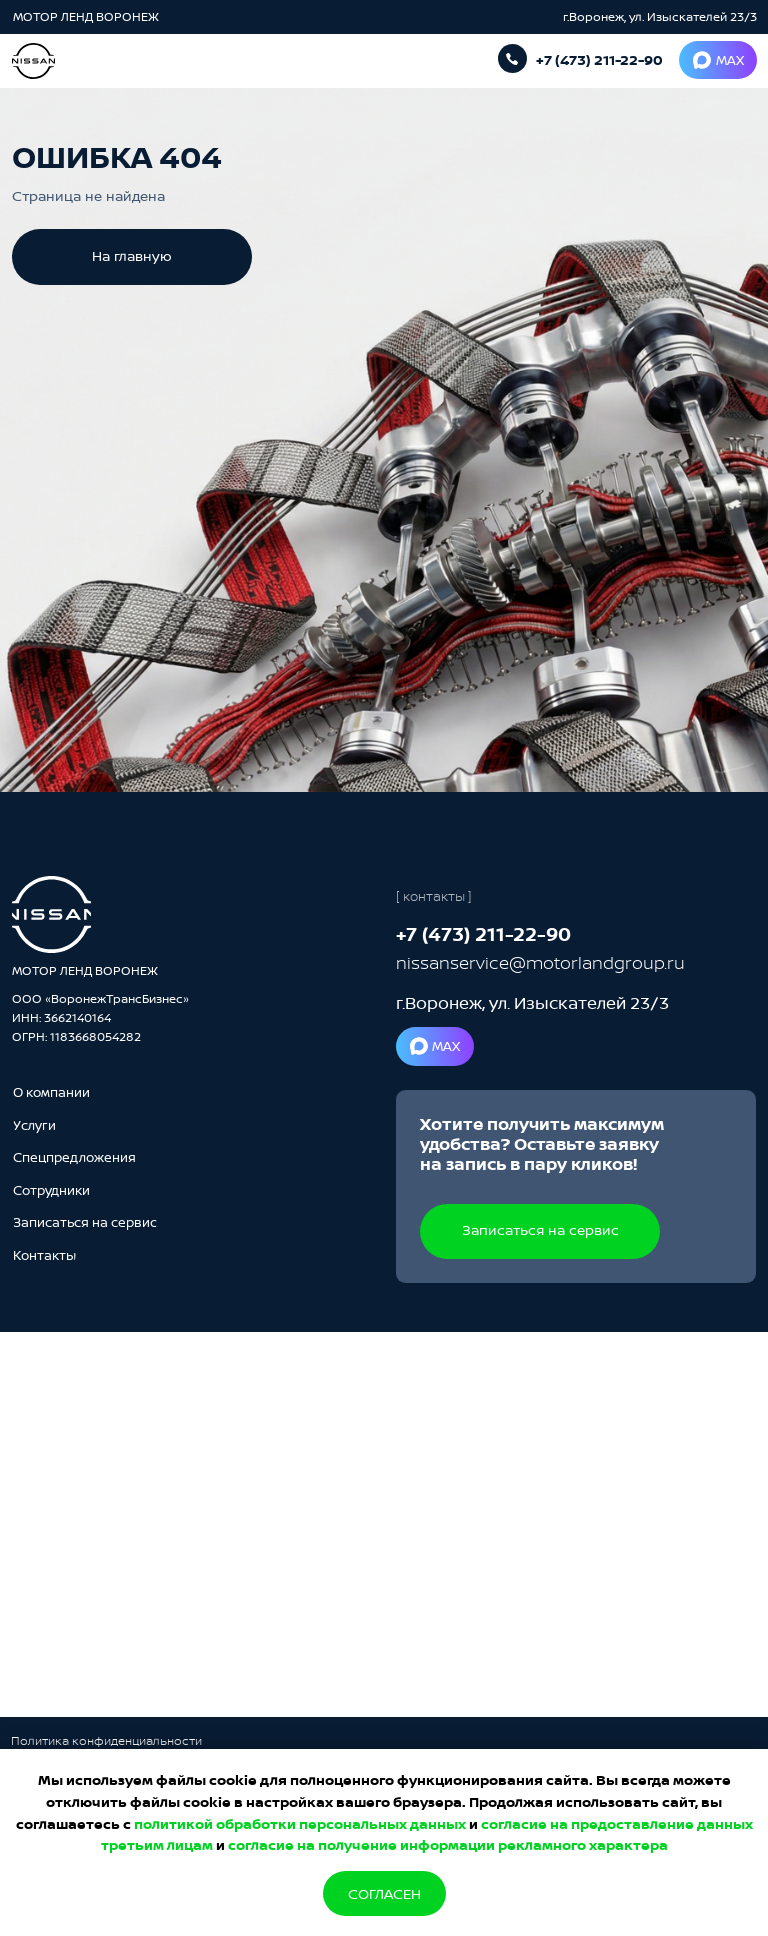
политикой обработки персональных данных (300, 1823)
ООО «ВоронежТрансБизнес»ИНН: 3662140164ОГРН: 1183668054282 (100, 1017)
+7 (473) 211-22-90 (599, 60)
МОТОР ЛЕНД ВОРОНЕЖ (87, 16)
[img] (51, 914)
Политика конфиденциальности (106, 1740)
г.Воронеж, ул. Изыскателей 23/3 (660, 16)
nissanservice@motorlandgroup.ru (540, 962)
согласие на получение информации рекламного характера (448, 1844)
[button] (85, 1222)
